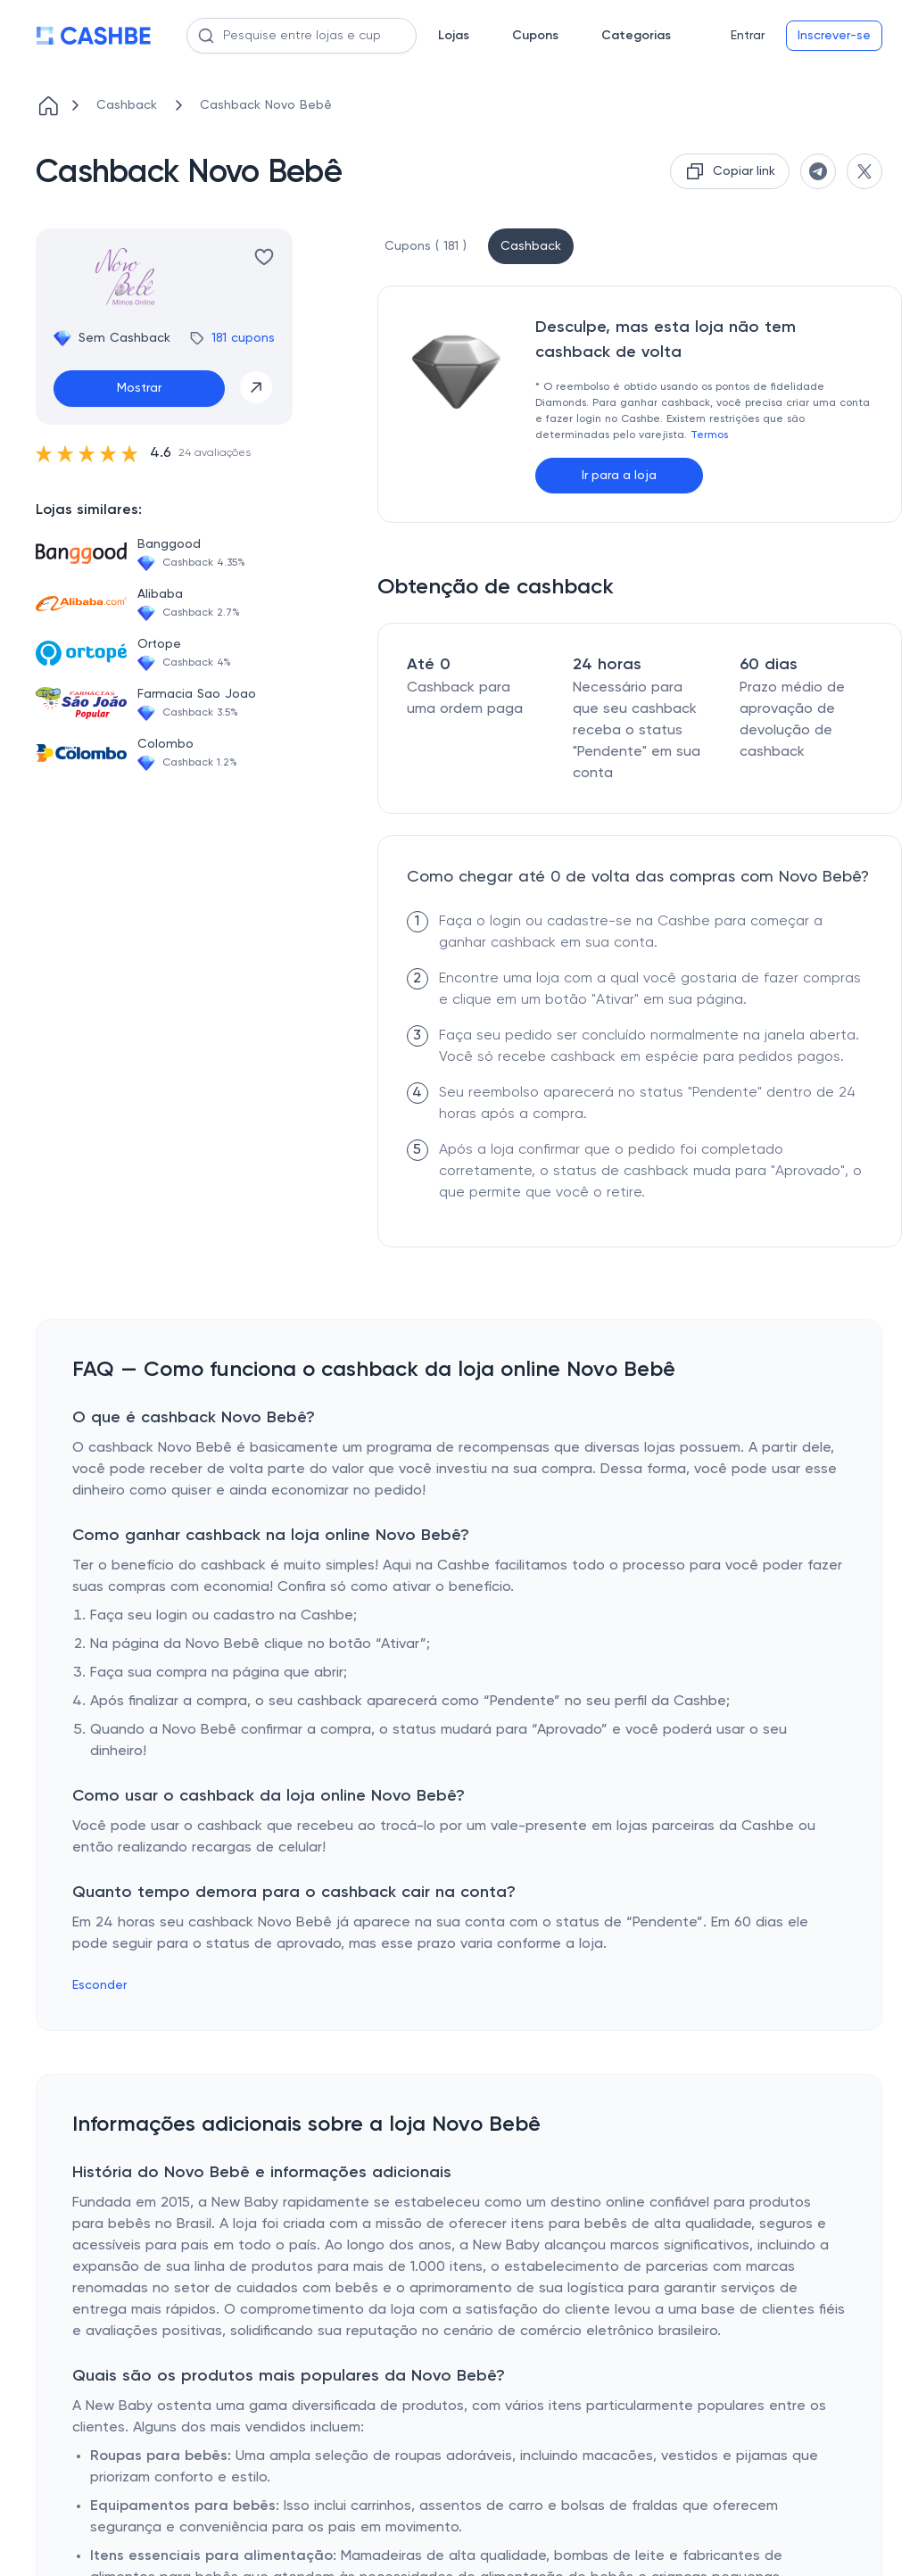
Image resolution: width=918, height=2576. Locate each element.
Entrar (748, 35)
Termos (709, 435)
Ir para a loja (619, 475)
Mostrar (139, 388)
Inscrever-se (834, 35)
